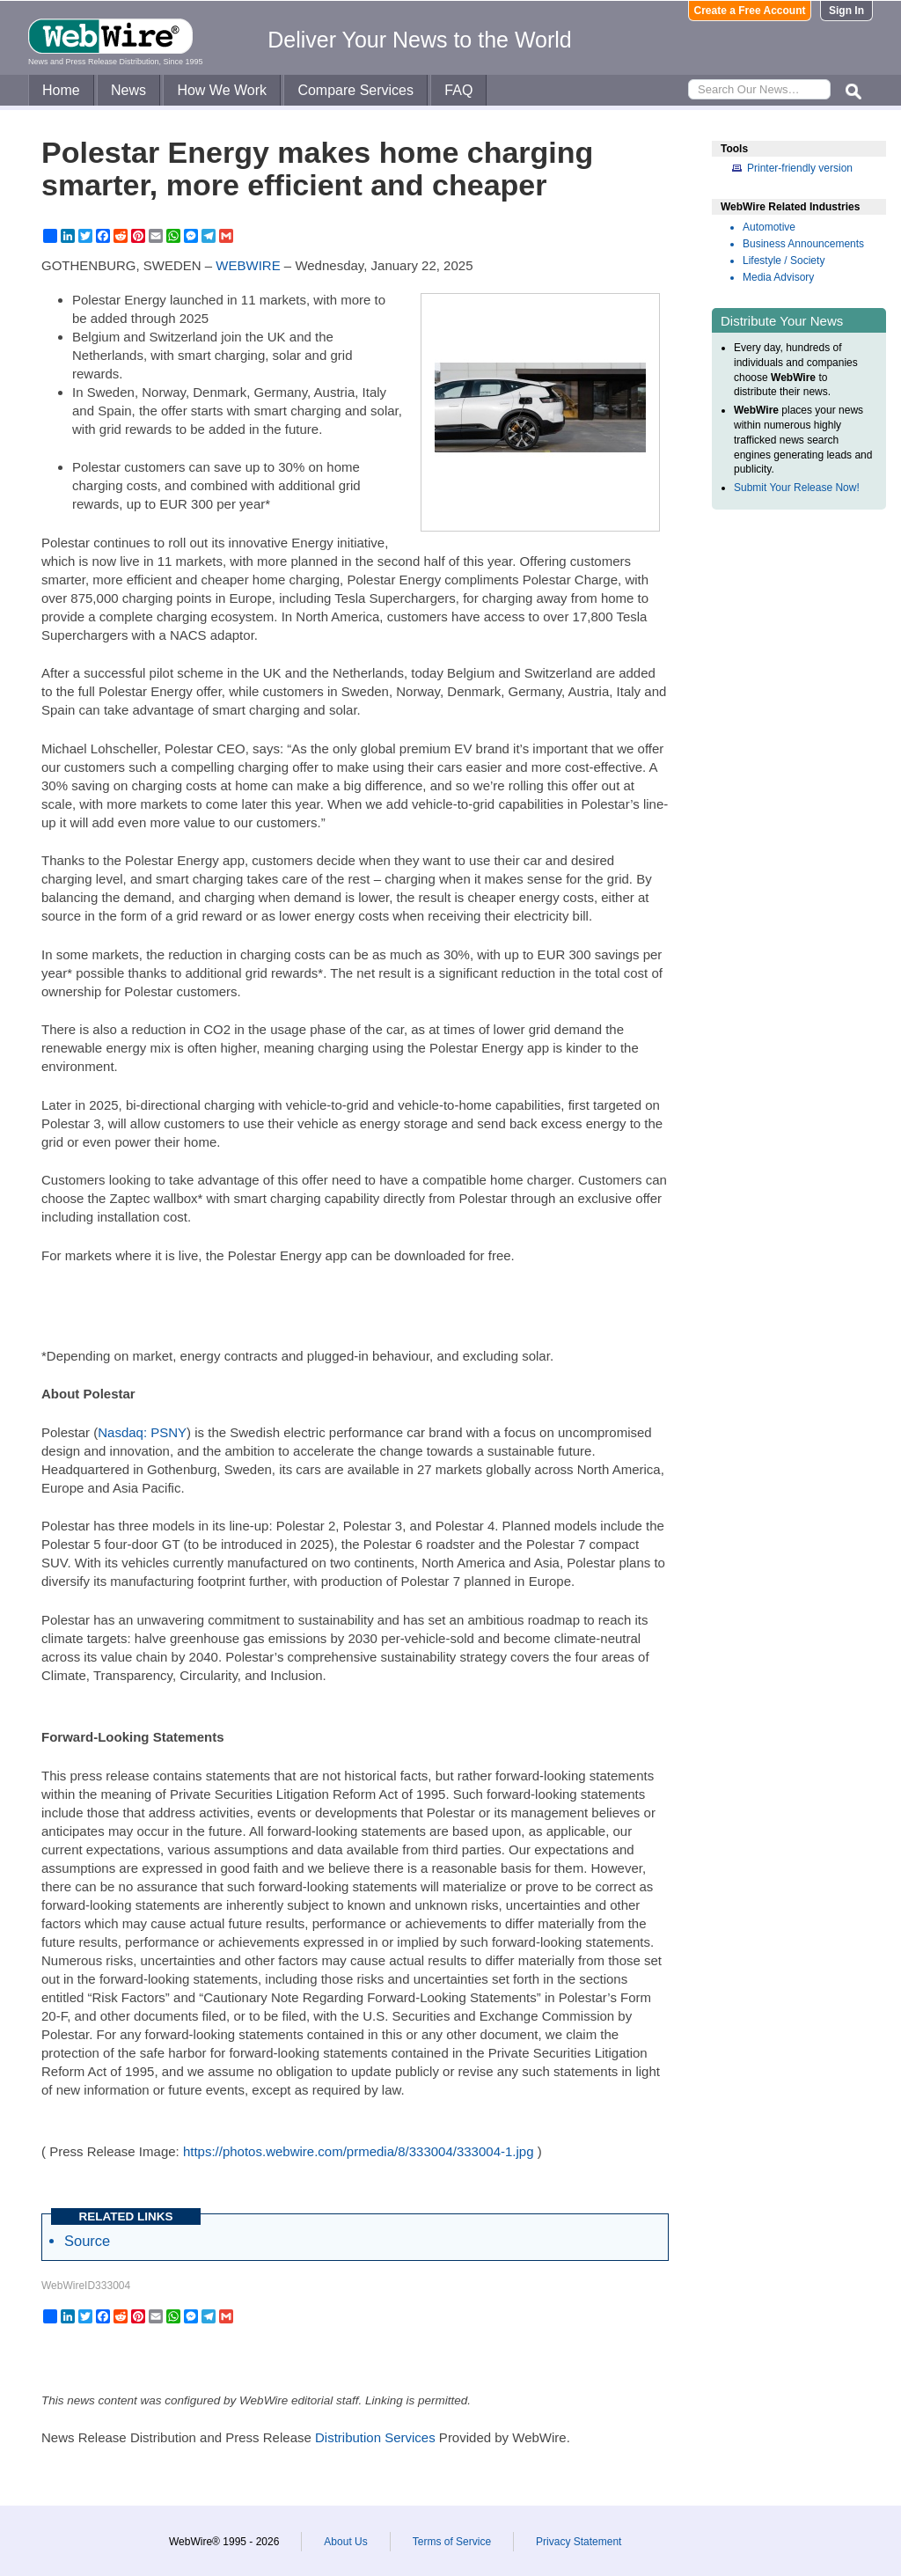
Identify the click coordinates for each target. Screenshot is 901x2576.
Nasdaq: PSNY (142, 1432)
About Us (345, 2542)
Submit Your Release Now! (797, 487)
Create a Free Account (750, 10)
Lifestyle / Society (783, 260)
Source (87, 2241)
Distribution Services (375, 2437)
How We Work (222, 90)
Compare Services (355, 90)
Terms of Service (452, 2542)
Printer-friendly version (800, 168)
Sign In (846, 10)
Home (61, 90)
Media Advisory (778, 277)
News (128, 90)
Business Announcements (803, 244)
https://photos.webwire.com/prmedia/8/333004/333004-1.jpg (358, 2151)
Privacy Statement (578, 2542)
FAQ (458, 90)
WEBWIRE (248, 265)
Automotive (769, 227)
